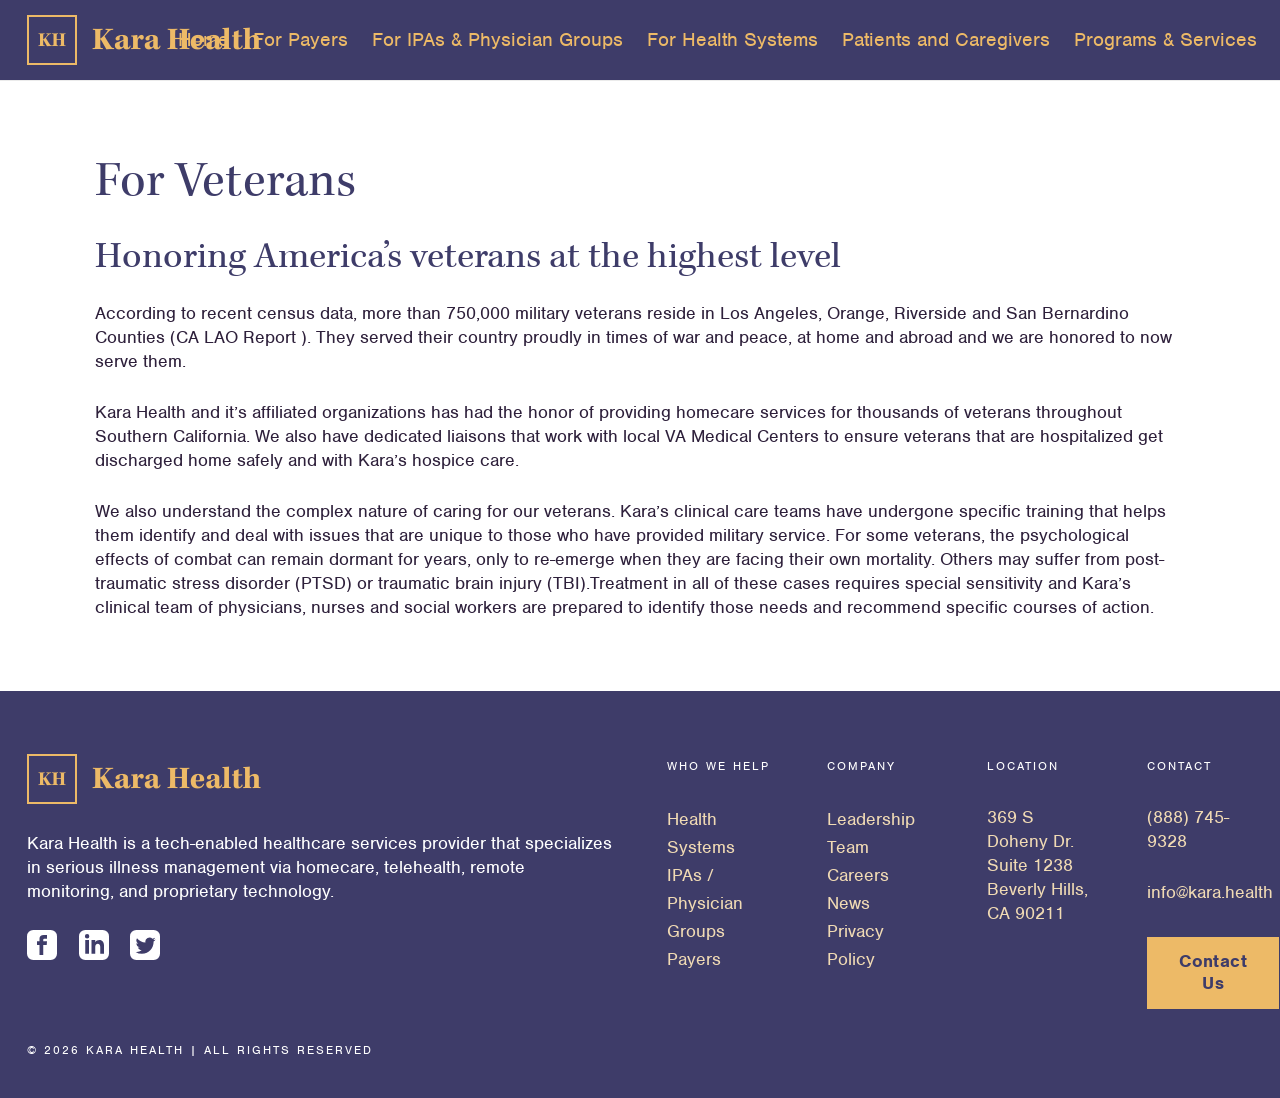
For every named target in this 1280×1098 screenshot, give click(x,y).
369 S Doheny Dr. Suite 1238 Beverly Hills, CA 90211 (1037, 865)
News (848, 903)
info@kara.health (1210, 892)
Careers (858, 875)
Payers (694, 959)
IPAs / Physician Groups (705, 903)
